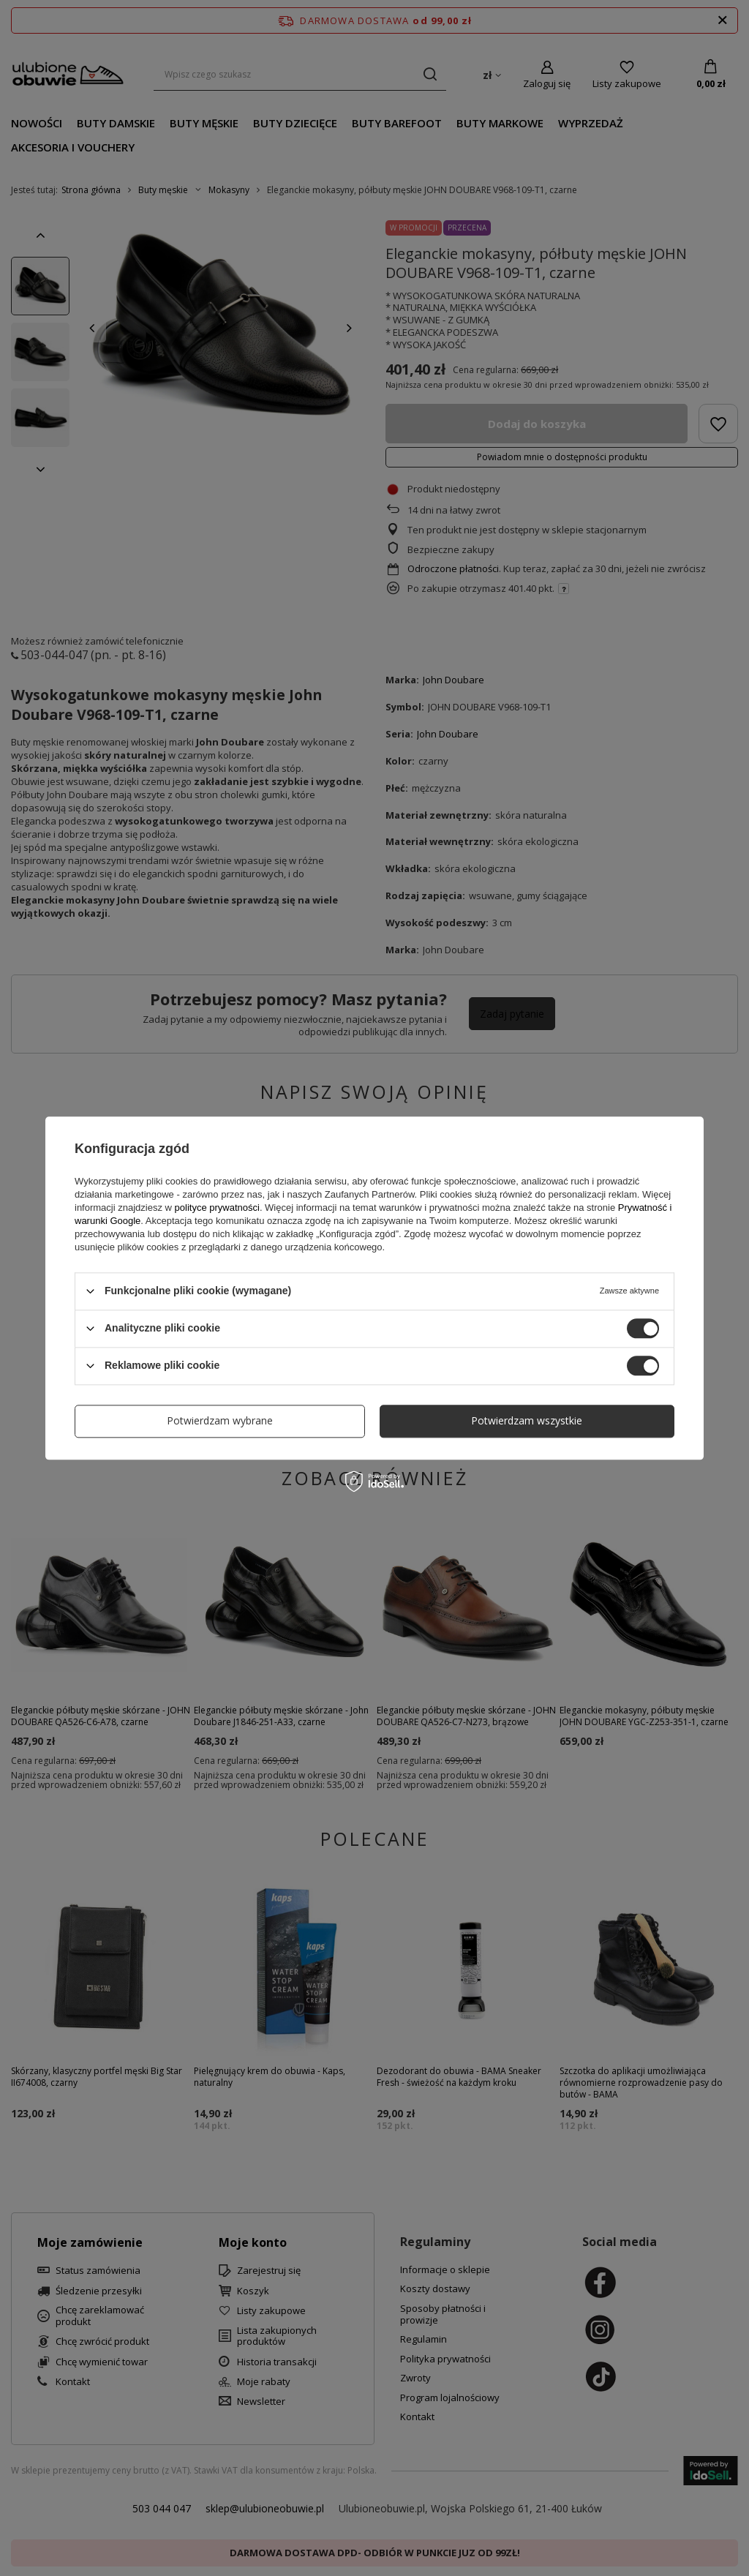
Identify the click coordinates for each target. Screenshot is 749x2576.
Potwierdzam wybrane (220, 1420)
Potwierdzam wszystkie (526, 1420)
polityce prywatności (217, 1207)
